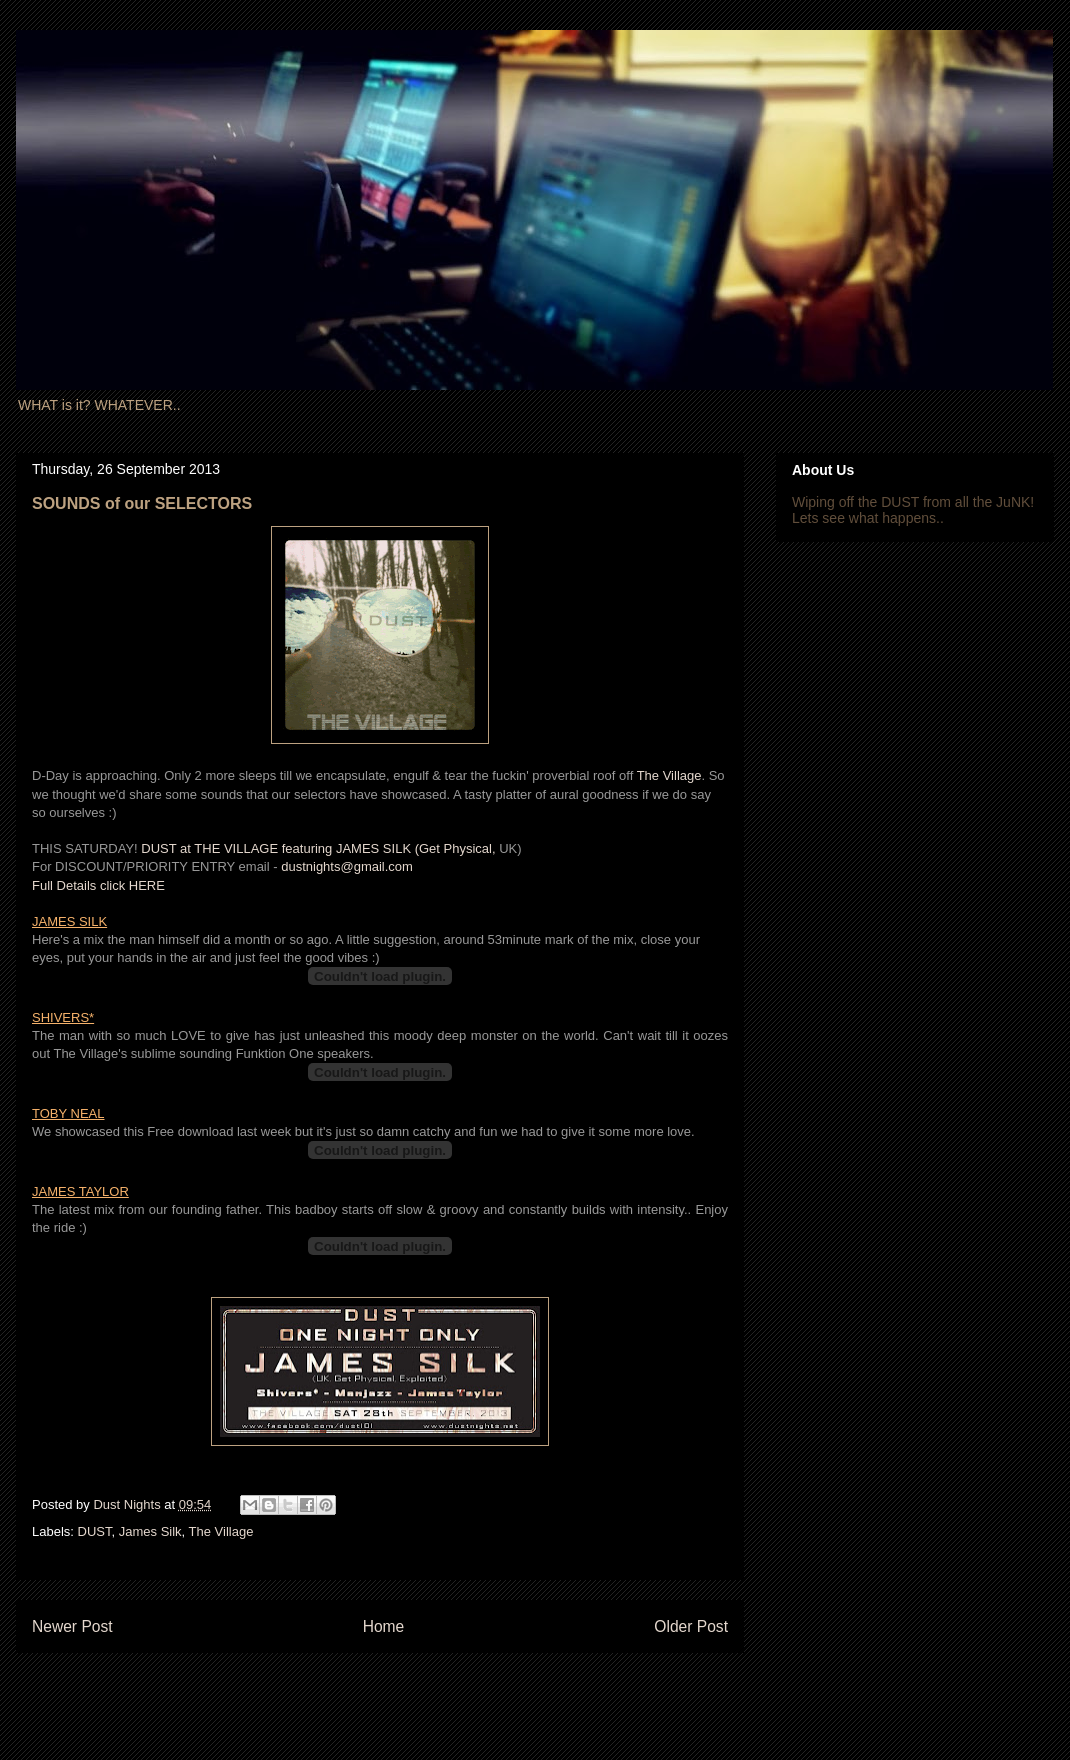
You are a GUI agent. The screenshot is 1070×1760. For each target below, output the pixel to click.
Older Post (691, 1626)
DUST (95, 1531)
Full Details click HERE (98, 885)
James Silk (150, 1531)
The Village (669, 775)
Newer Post (72, 1626)
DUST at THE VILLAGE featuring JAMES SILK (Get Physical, (320, 848)
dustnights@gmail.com (347, 866)
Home (384, 1626)
